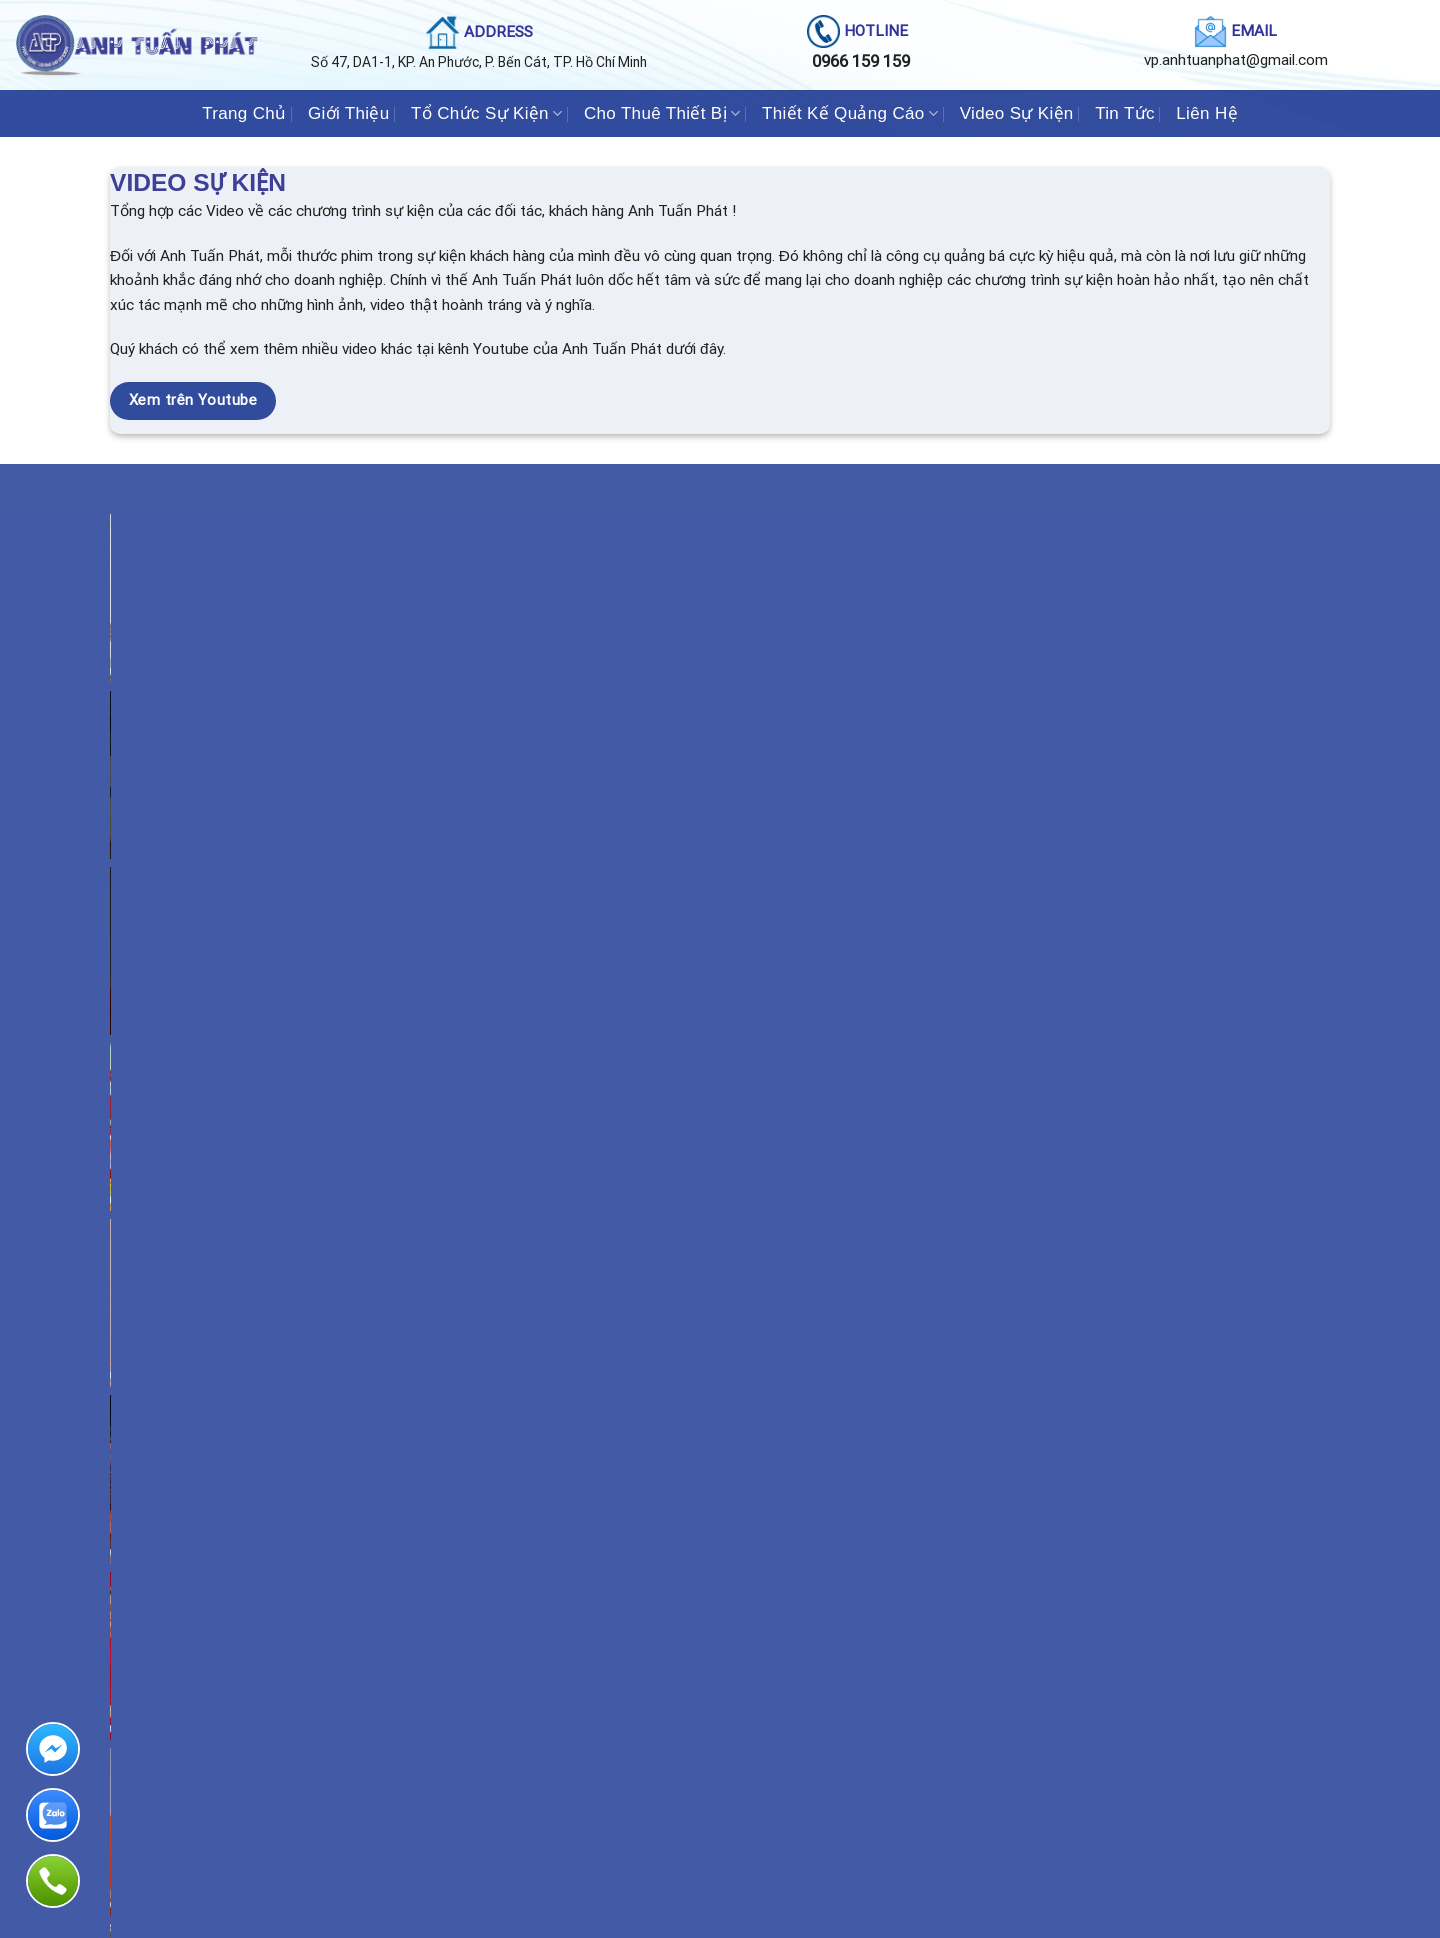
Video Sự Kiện (1017, 113)
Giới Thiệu (349, 113)
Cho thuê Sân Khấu (184, 1622)
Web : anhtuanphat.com (1136, 1779)
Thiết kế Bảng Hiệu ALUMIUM (840, 1705)
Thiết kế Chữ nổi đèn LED (828, 1677)
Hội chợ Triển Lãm (495, 1760)
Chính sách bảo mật (1124, 1806)
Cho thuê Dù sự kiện (188, 1705)
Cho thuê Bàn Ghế (181, 1788)
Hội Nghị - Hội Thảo (499, 1622)
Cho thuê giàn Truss (188, 1815)
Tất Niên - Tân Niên (498, 1705)
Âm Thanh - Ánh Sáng (192, 1650)
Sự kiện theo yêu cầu (503, 1815)
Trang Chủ (244, 113)
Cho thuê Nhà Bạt (180, 1733)
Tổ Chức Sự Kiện (486, 113)
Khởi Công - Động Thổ (506, 1650)
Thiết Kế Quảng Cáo (850, 113)
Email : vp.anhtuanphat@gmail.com (1168, 1751)
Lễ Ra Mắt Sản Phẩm (500, 1788)
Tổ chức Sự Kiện (403, 1221)
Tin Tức (1125, 113)
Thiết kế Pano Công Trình (828, 1622)
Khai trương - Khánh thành (516, 1677)
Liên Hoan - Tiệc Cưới (505, 1733)
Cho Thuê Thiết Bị (662, 113)
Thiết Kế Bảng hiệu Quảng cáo (842, 1650)
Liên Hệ (1207, 113)
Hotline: (1129, 1724)
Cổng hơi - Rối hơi (181, 1760)
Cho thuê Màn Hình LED (197, 1677)
